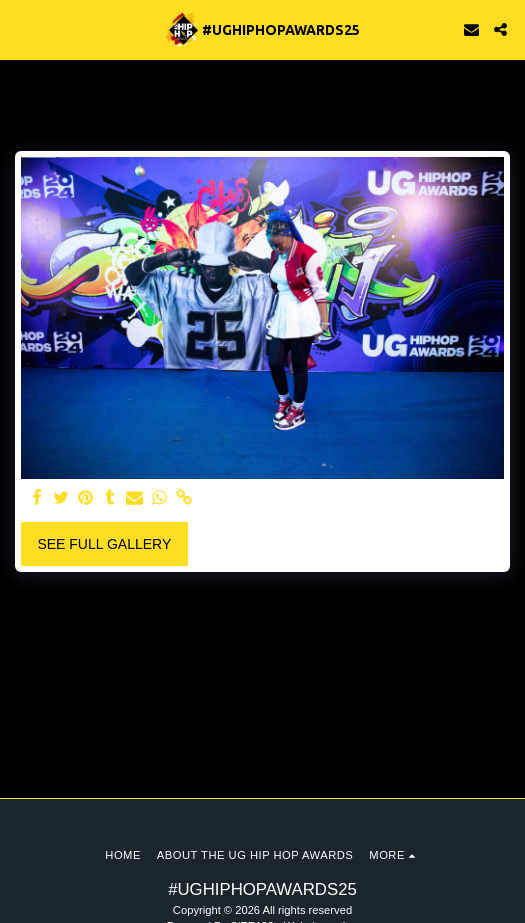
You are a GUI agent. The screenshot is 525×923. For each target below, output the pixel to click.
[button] (22, 29)
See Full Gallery (104, 544)
